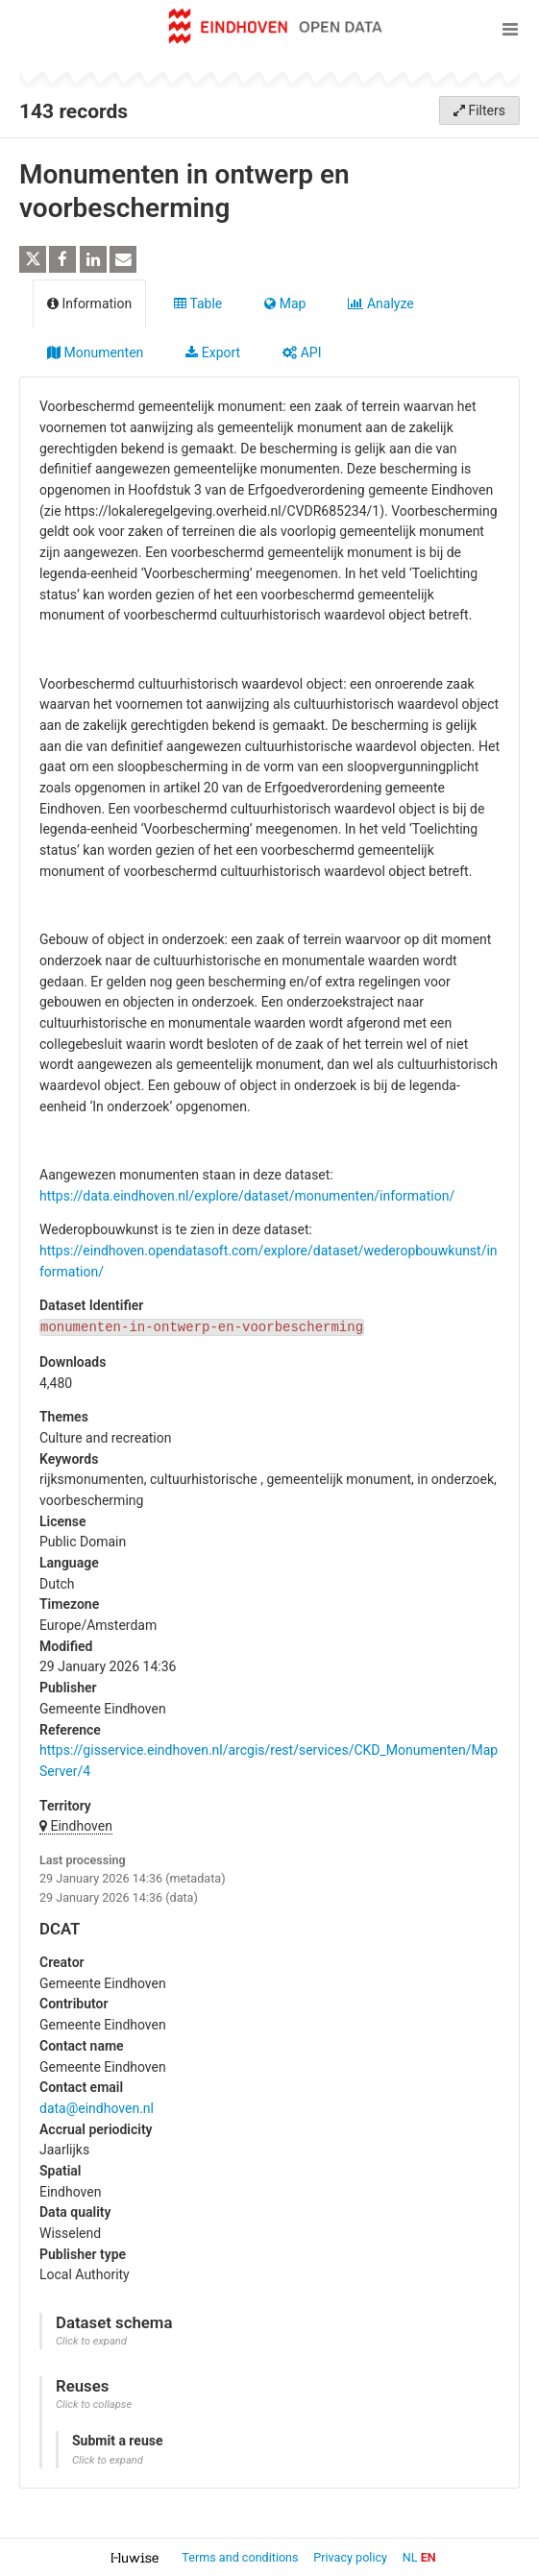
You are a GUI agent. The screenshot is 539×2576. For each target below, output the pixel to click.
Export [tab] (212, 352)
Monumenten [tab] (95, 352)
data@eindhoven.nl (96, 2108)
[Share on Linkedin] (93, 259)
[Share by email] (123, 259)
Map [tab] (285, 303)
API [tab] (301, 352)
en (428, 2557)
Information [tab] (89, 303)
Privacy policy (351, 2557)
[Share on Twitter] (32, 259)
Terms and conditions (241, 2557)
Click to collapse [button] (94, 2404)
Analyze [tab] (380, 303)
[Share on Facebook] (62, 259)
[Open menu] (510, 29)
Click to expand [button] (91, 2341)
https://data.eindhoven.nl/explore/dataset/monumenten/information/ (246, 1195)
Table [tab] (198, 303)
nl (410, 2557)
